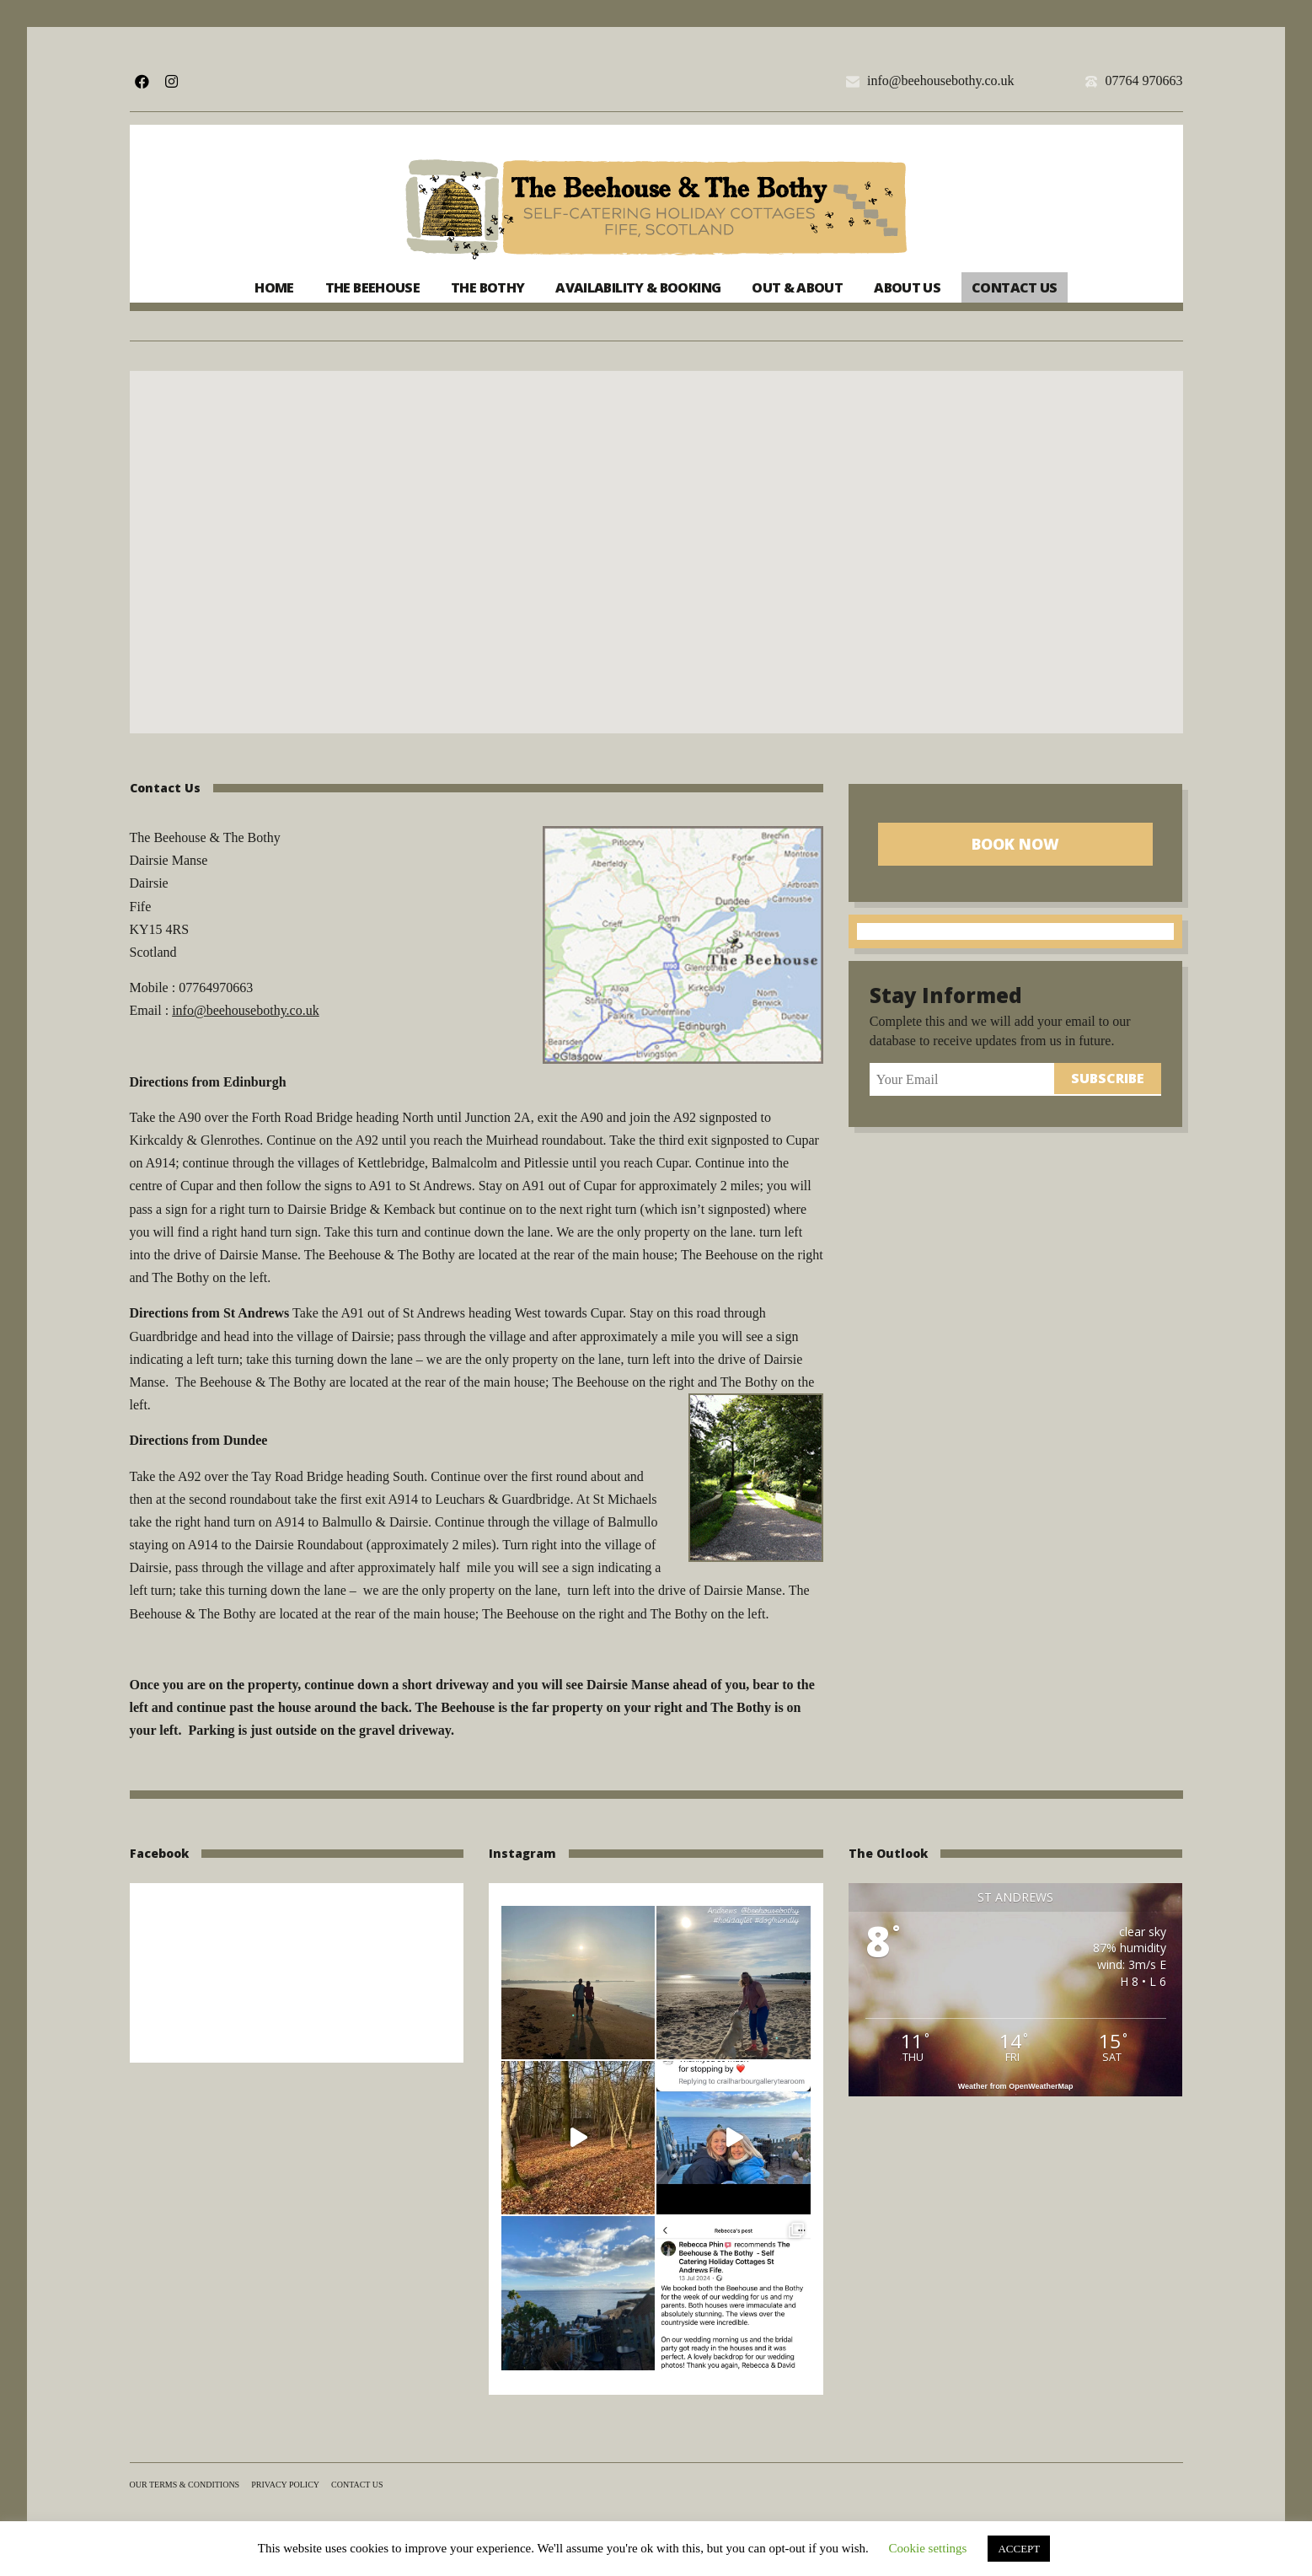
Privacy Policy (285, 2484)
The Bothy (487, 287)
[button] (656, 536)
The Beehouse (372, 287)
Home (273, 287)
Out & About (797, 287)
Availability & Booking (637, 287)
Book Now (1015, 844)
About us (907, 287)
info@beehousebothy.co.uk (941, 81)
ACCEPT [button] (1019, 2548)
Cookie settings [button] (928, 2548)
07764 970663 (1143, 81)
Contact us (1015, 287)
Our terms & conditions (185, 2484)
